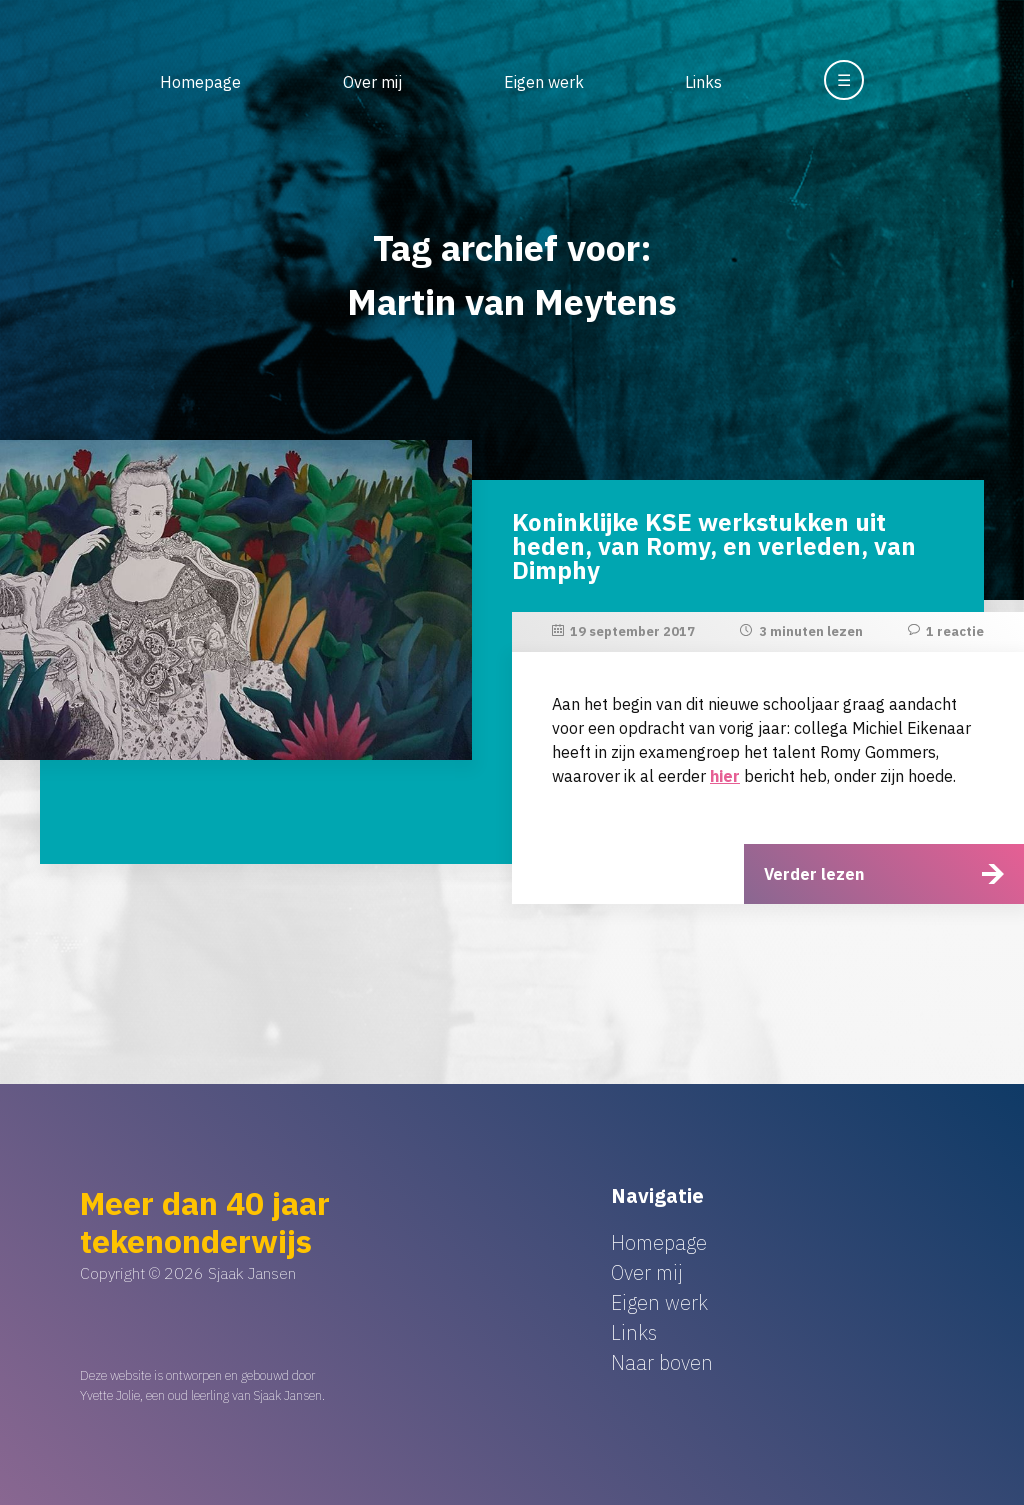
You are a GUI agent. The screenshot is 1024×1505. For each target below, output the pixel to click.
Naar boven (662, 1362)
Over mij (372, 82)
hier (725, 776)
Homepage (200, 82)
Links (703, 82)
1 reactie (955, 631)
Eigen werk (544, 82)
